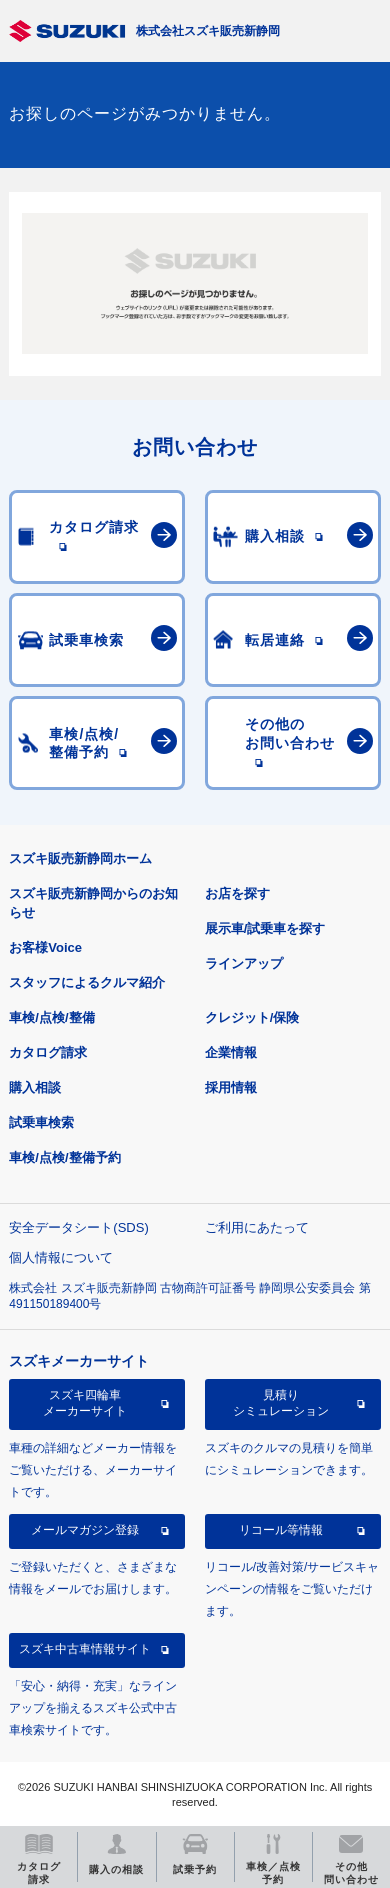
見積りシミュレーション (281, 1403)
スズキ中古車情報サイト (85, 1649)
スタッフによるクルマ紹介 (87, 982)
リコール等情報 (281, 1530)
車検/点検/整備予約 (64, 1157)
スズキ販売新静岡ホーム (80, 858)
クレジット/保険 (252, 1017)
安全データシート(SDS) (78, 1227)
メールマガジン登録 (85, 1530)
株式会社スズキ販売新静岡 (208, 31)
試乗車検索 (41, 1122)
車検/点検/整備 (51, 1017)
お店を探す (237, 893)
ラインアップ (244, 963)
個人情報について (61, 1257)
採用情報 (231, 1087)
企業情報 (231, 1052)
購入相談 (35, 1087)
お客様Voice (45, 947)
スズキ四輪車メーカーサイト (85, 1403)
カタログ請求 (48, 1052)
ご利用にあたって (257, 1227)
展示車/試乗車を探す (265, 928)
